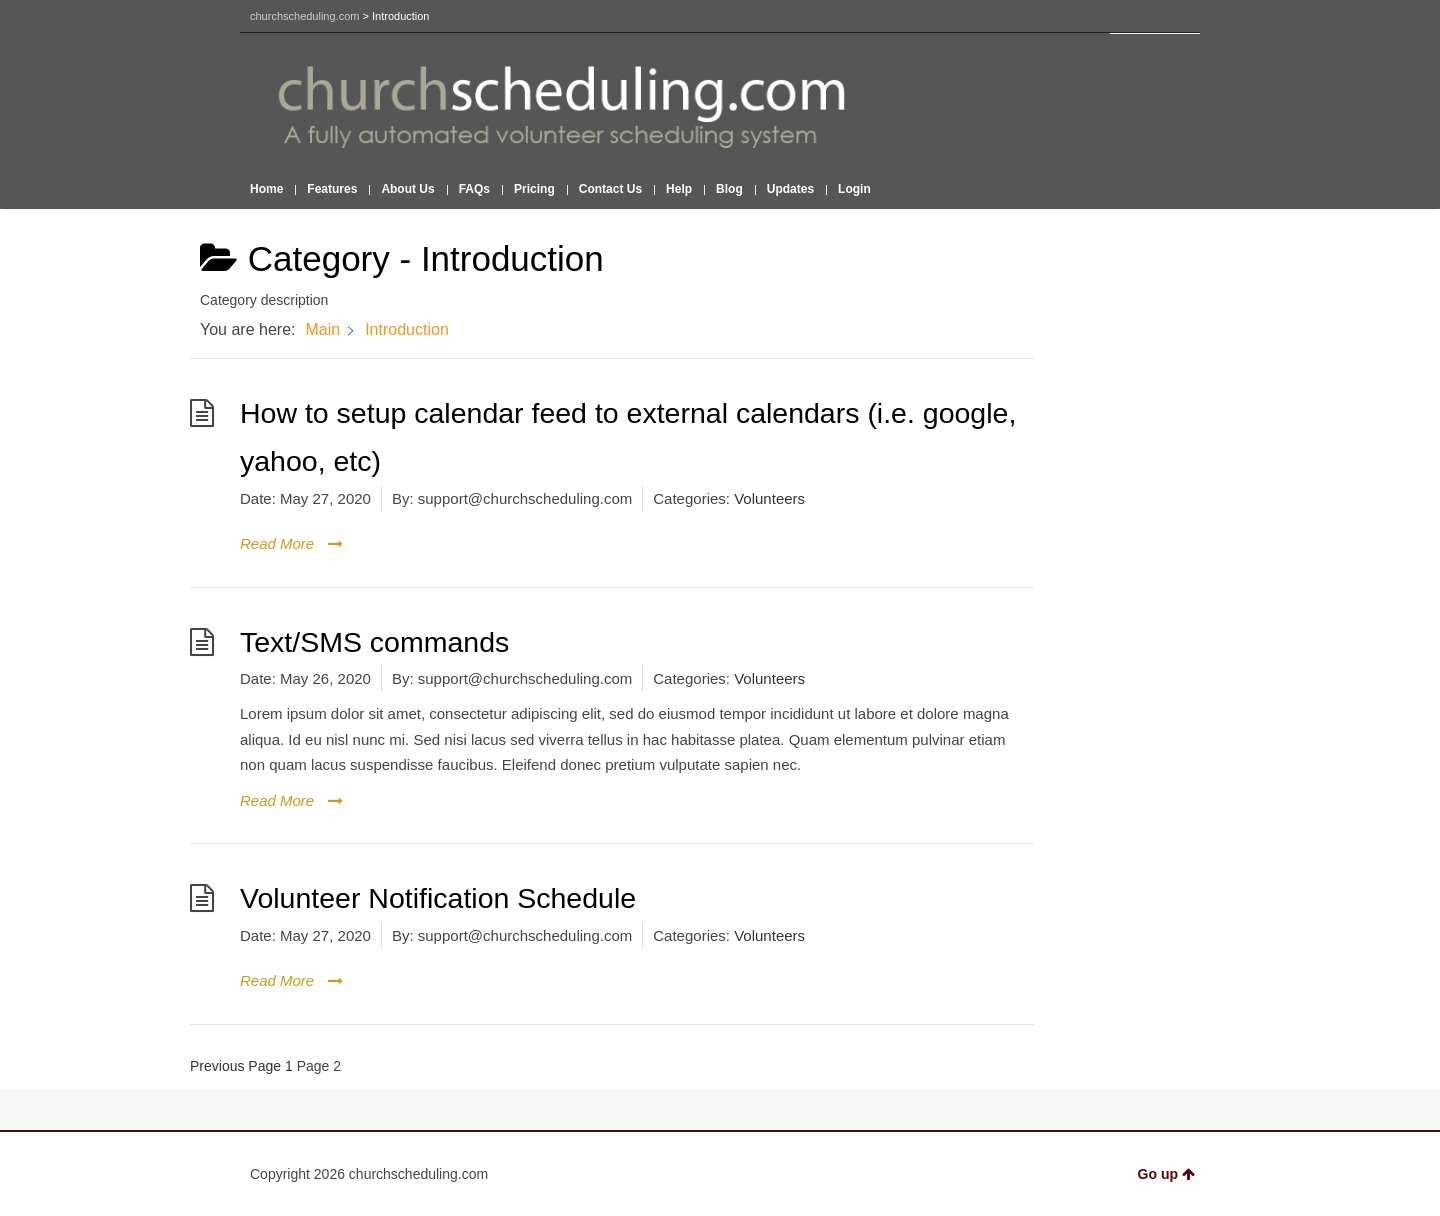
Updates (790, 189)
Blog (729, 189)
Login (854, 189)
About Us (407, 189)
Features (332, 189)
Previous (217, 1066)
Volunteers (769, 498)
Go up (1166, 1174)
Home (266, 189)
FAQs (474, 189)
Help (679, 189)
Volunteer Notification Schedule (438, 898)
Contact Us (610, 189)
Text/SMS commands (374, 642)
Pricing (534, 189)
